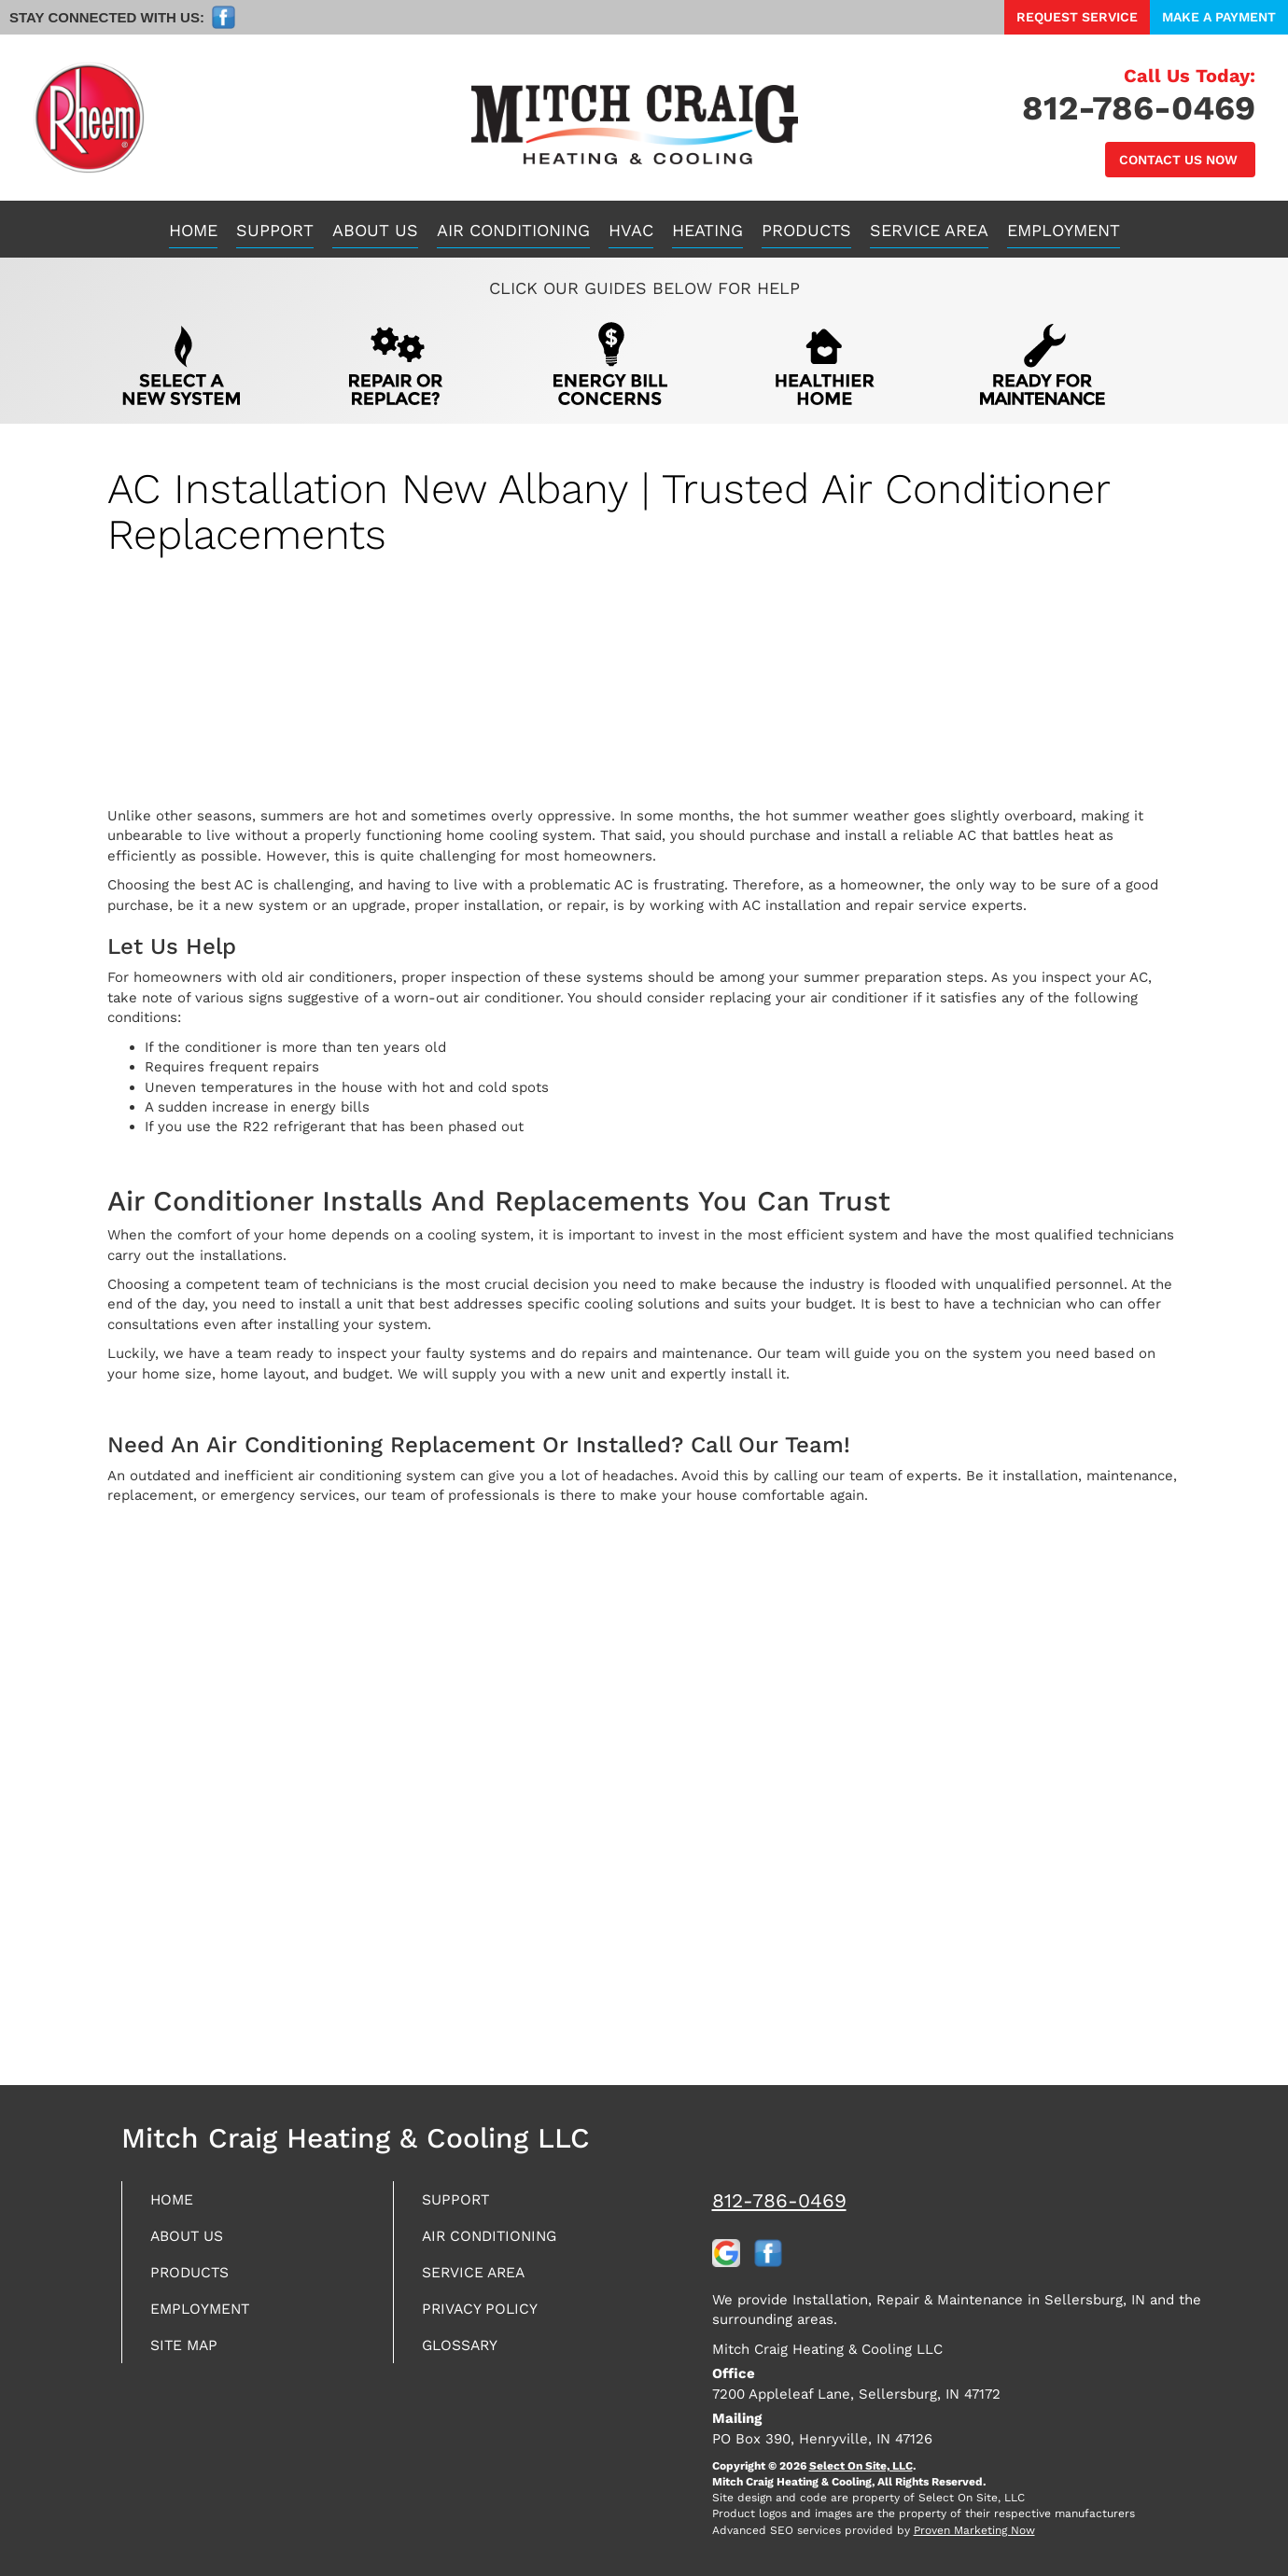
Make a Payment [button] (1219, 16)
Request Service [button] (1077, 16)
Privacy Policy (487, 2315)
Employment (1063, 230)
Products (806, 230)
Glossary (466, 2353)
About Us (375, 230)
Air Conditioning (513, 230)
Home (193, 230)
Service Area (929, 230)
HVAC (631, 230)
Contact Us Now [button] (1180, 159)
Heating (707, 230)
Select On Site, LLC (861, 2465)
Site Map (189, 2353)
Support (275, 230)
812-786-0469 (779, 2200)
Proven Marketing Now (974, 2530)
